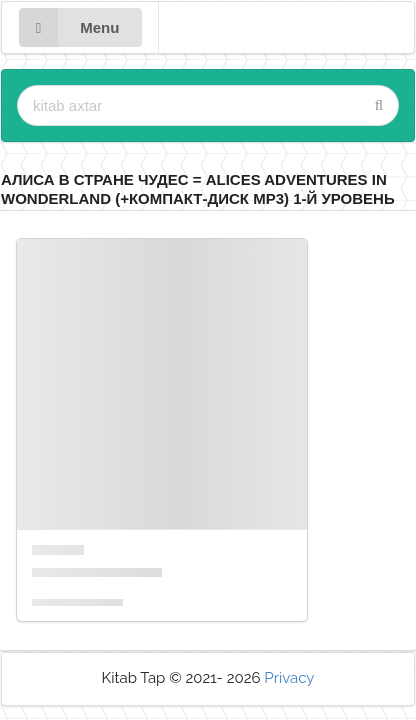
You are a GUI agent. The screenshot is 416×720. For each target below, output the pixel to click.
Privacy (289, 678)
